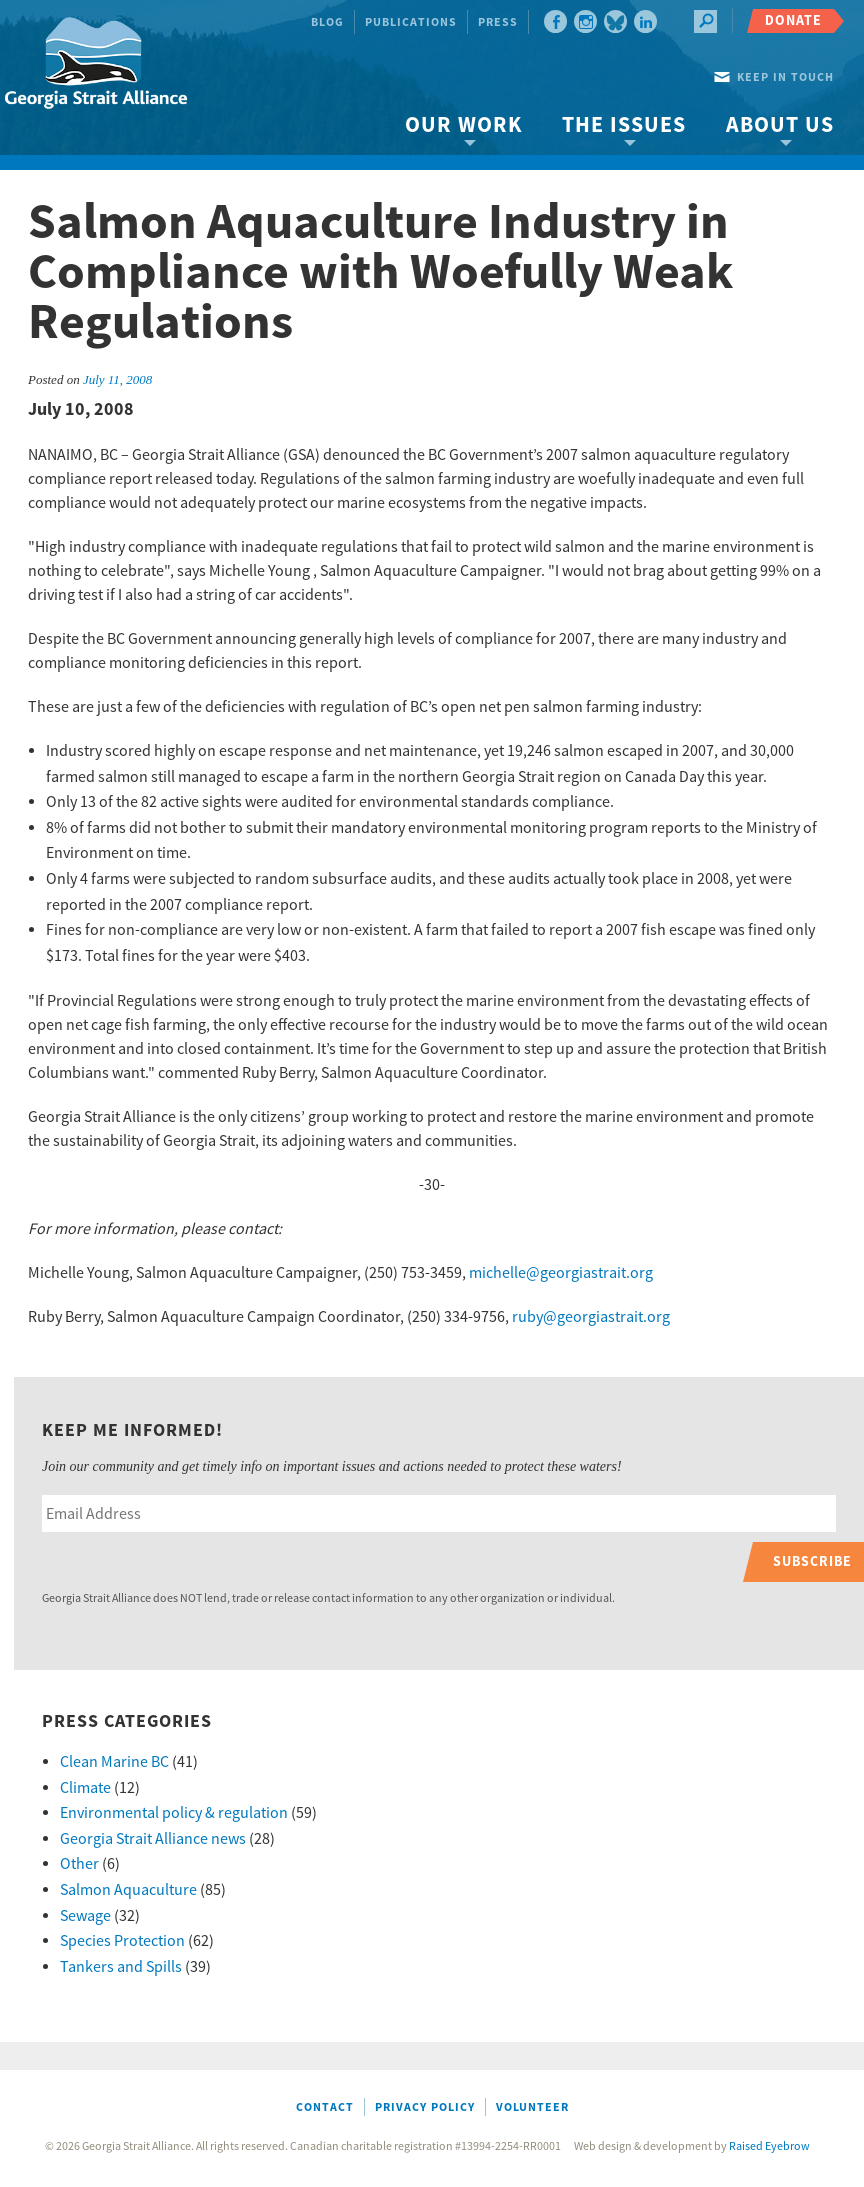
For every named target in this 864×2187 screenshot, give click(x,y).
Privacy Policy (425, 2107)
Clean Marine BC (114, 1762)
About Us (780, 125)
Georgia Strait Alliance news (153, 1839)
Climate (85, 1788)
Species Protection (122, 1941)
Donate (793, 20)
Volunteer (532, 2107)
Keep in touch (785, 77)
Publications (411, 22)
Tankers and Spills (121, 1967)
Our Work (463, 125)
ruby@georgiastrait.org (591, 1317)
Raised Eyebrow (769, 2146)
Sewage (85, 1916)
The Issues (624, 125)
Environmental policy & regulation (174, 1813)
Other (79, 1864)
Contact (325, 2107)
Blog (327, 22)
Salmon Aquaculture (128, 1890)
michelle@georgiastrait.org (561, 1273)
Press (498, 22)
